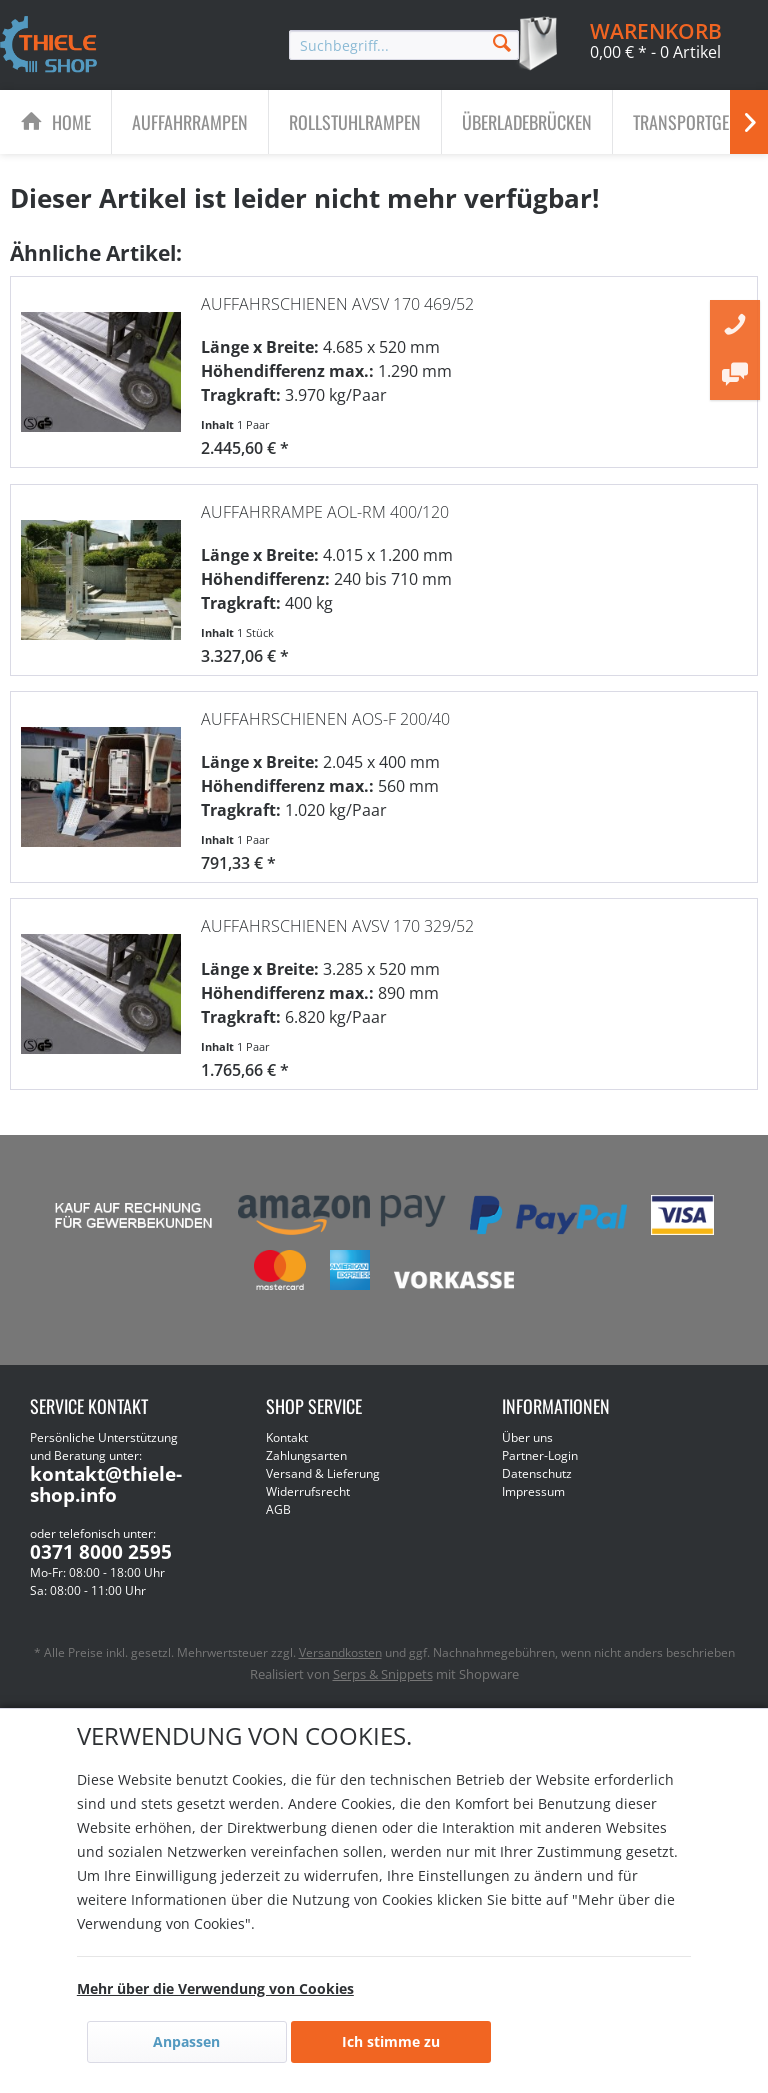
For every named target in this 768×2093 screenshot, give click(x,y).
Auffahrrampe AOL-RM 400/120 (325, 512)
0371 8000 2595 (101, 1552)
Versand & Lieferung (323, 1473)
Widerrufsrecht (308, 1491)
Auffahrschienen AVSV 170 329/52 (337, 926)
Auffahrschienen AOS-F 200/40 (325, 719)
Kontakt (287, 1437)
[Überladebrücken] (527, 122)
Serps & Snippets (383, 1674)
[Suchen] (502, 41)
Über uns (527, 1437)
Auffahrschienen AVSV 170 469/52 (337, 304)
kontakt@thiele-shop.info (106, 1484)
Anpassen (186, 2041)
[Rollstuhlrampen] (355, 122)
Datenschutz (537, 1473)
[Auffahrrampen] (190, 122)
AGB (278, 1509)
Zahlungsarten (306, 1455)
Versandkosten (340, 1652)
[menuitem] (404, 45)
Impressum (533, 1491)
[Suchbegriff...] (404, 45)
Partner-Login (540, 1455)
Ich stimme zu (391, 2041)
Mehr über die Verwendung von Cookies (215, 1988)
